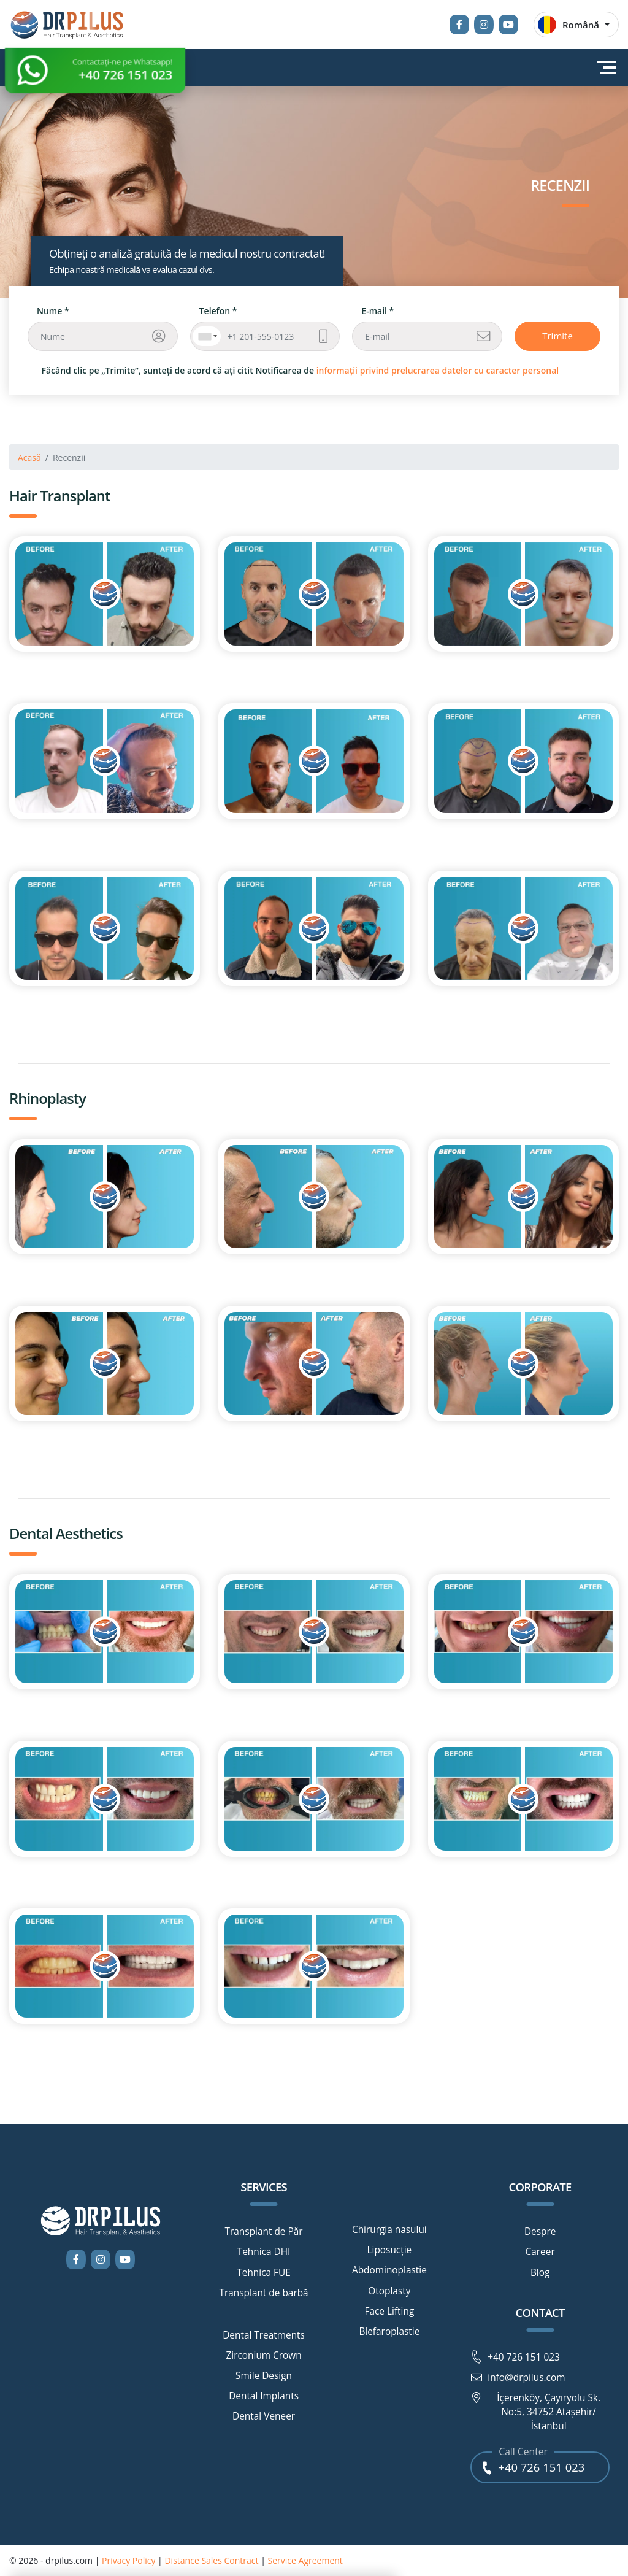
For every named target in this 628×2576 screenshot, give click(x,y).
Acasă (29, 457)
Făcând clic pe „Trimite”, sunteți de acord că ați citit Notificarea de (300, 370)
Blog (540, 2272)
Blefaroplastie (389, 2331)
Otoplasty (389, 2291)
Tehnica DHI (264, 2252)
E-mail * (377, 311)
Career (540, 2252)
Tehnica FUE (264, 2272)
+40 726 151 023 (515, 2357)
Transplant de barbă (263, 2293)
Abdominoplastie (389, 2270)
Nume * (53, 311)
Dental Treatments (264, 2335)
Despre (540, 2231)
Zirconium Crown (263, 2355)
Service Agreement (305, 2560)
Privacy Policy (128, 2560)
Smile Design (264, 2375)
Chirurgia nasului (389, 2229)
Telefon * (218, 311)
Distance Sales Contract (211, 2560)
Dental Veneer (263, 2416)
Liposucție (389, 2250)
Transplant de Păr (264, 2231)
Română (568, 24)
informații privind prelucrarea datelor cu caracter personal (437, 370)
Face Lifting (389, 2311)
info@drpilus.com (517, 2378)
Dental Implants (264, 2396)
